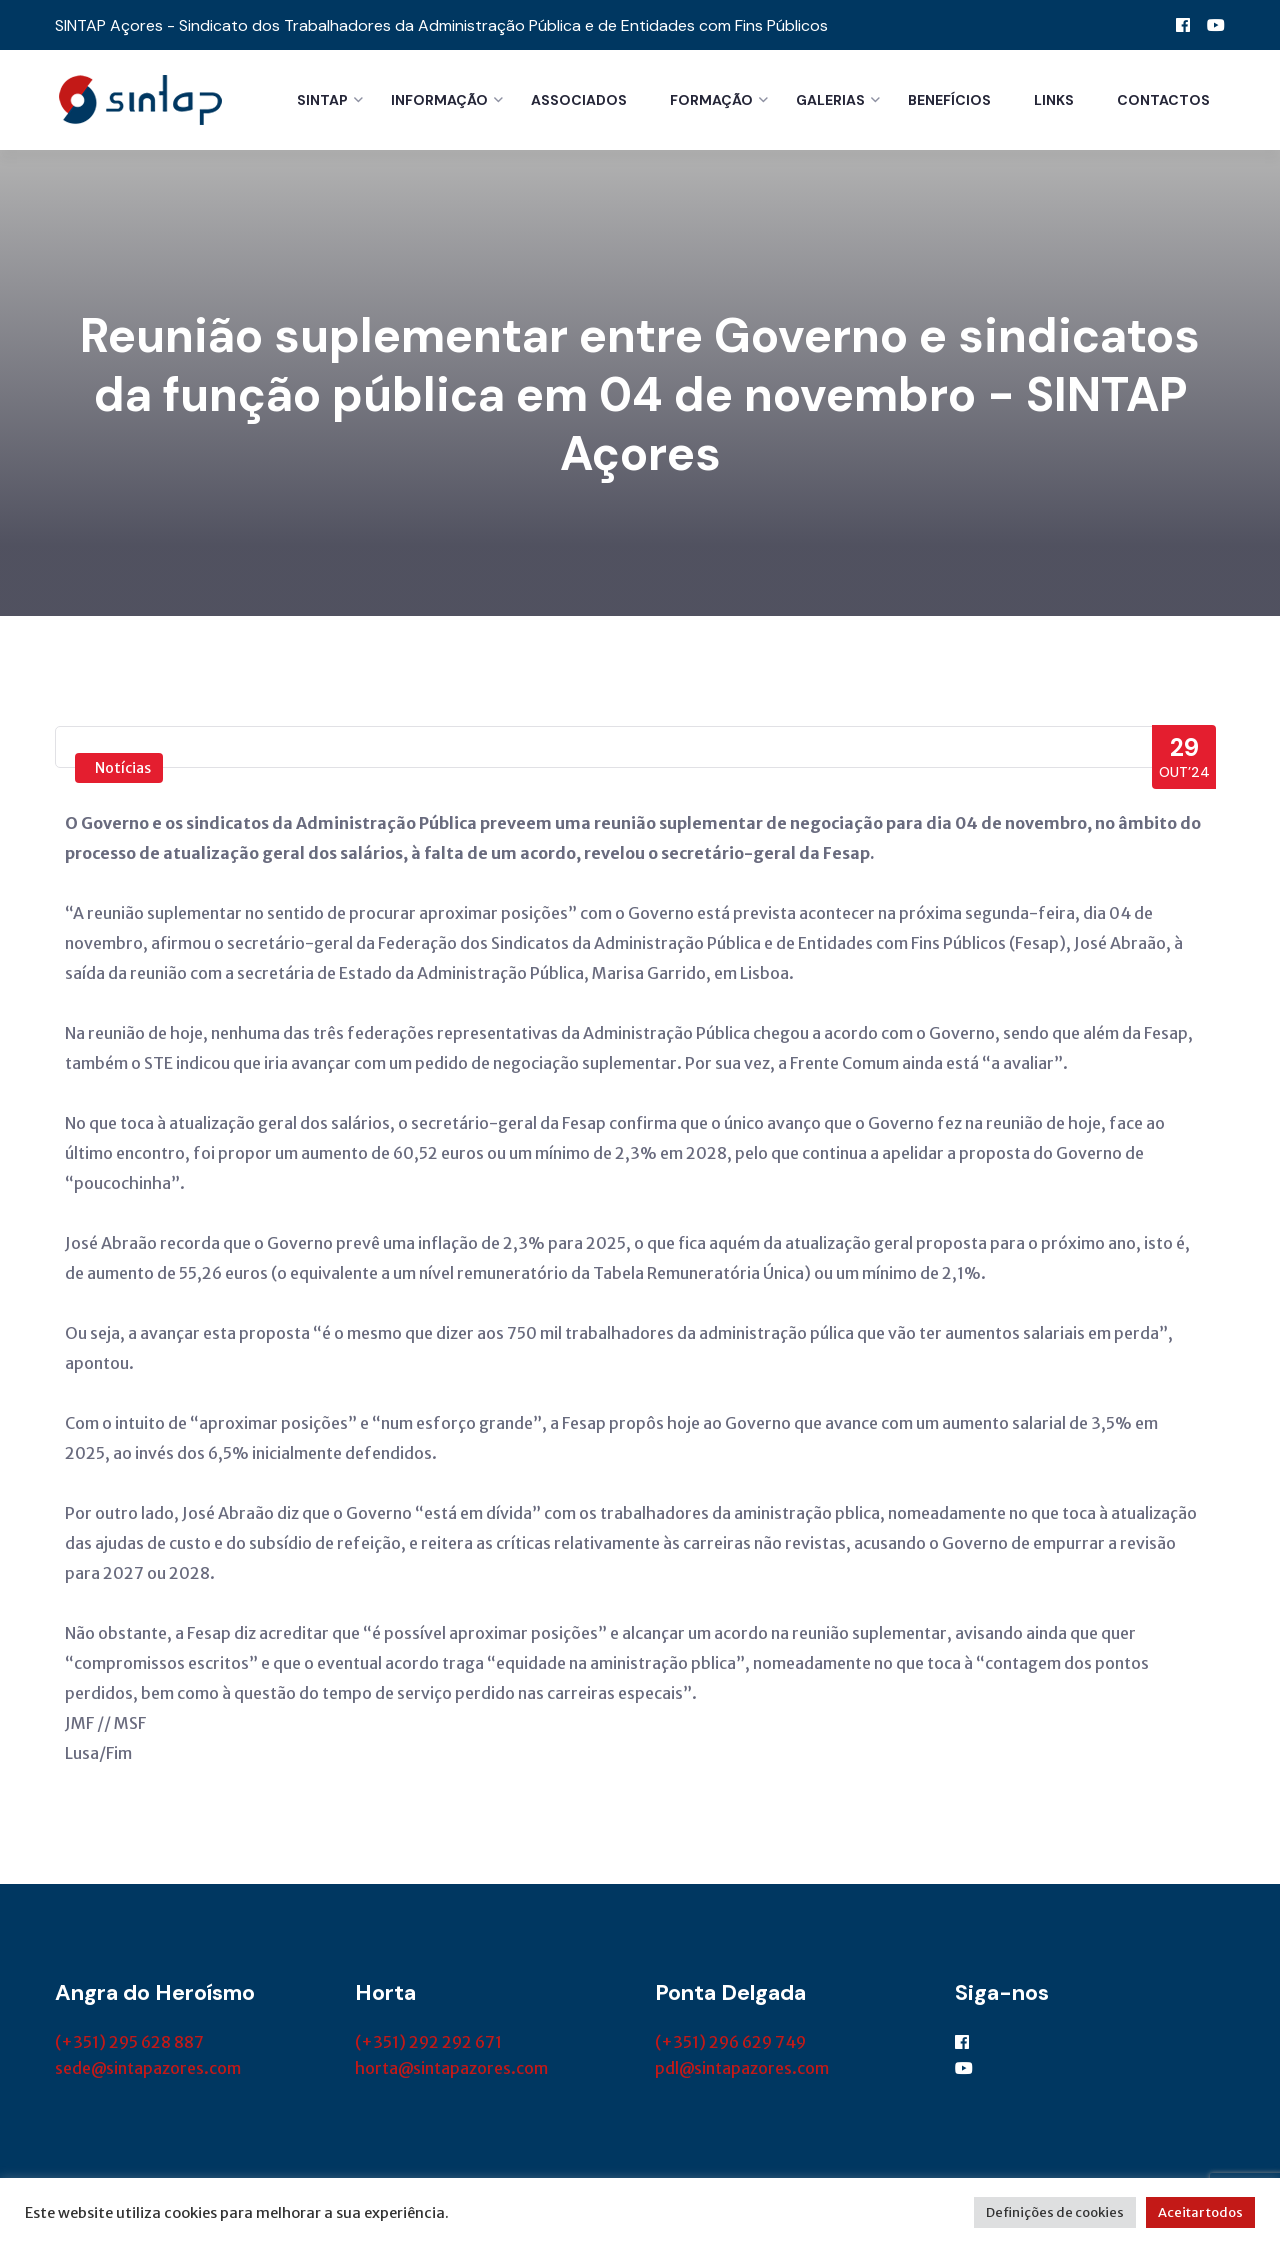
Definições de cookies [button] (1055, 2212)
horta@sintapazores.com (451, 2071)
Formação (711, 100)
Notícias (123, 771)
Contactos (1163, 100)
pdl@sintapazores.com (742, 2071)
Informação (439, 100)
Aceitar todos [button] (1200, 2212)
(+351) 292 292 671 (428, 2045)
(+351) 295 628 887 (129, 2045)
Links (1054, 100)
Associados (579, 100)
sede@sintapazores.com (148, 2071)
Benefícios (949, 100)
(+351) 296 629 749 (730, 2045)
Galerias (830, 100)
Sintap (322, 100)
